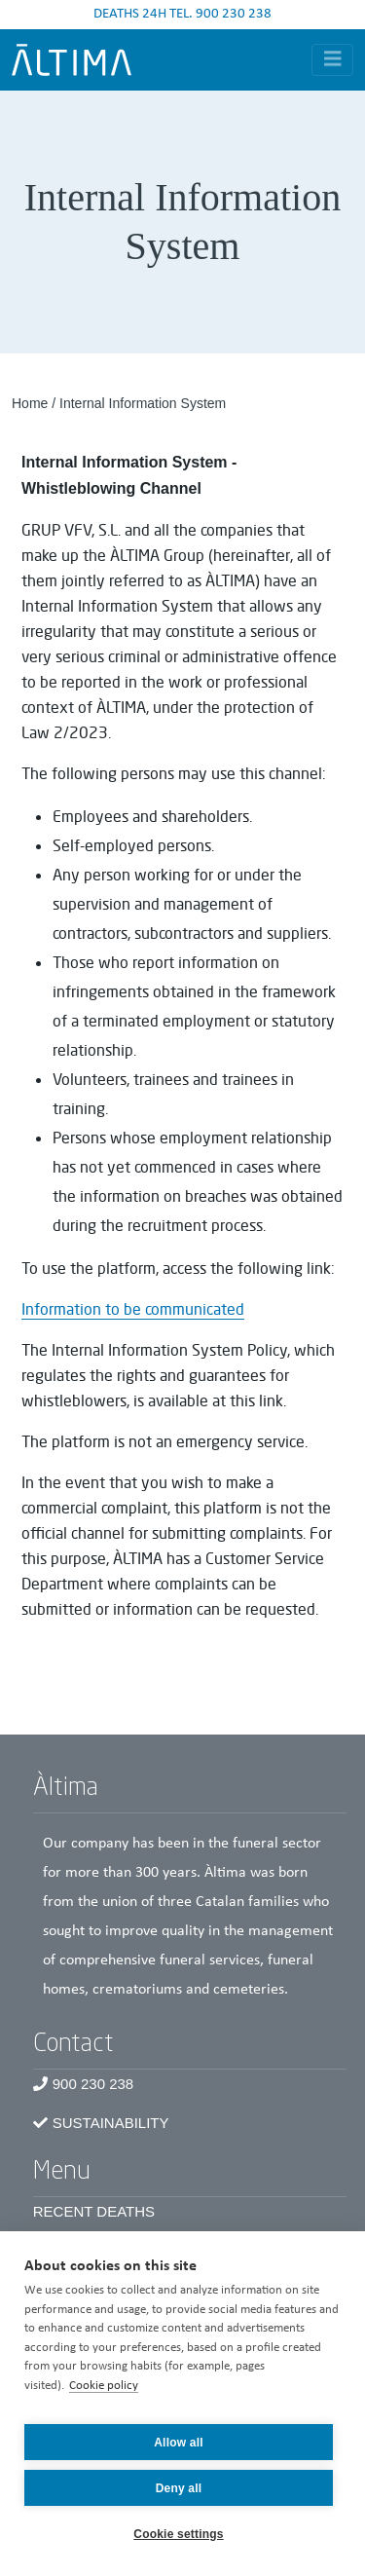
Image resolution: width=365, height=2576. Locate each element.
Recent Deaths (94, 2211)
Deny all (179, 2488)
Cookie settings (178, 2534)
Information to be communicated (132, 1309)
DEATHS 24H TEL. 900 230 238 (182, 14)
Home (30, 403)
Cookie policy (103, 2385)
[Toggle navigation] (332, 60)
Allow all (178, 2442)
